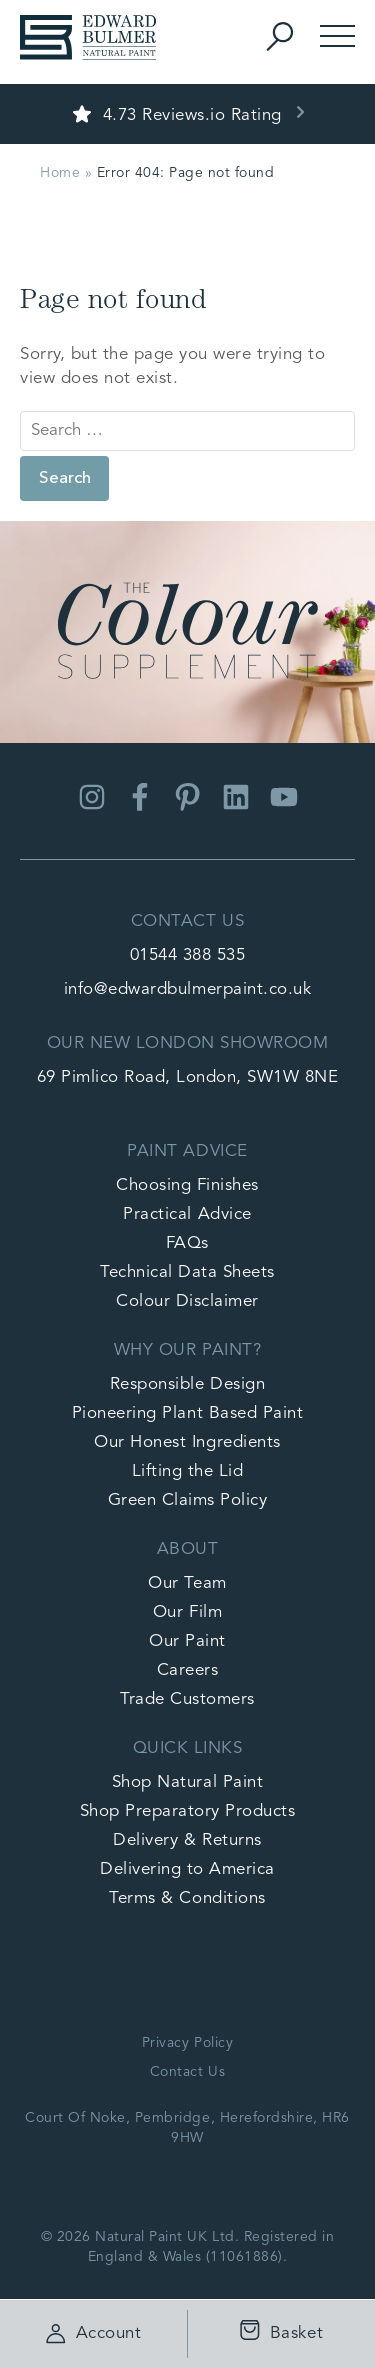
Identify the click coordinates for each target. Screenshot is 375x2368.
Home (60, 173)
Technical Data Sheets (187, 1272)
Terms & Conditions (187, 1898)
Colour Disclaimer (187, 1301)
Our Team (187, 1583)
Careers (188, 1670)
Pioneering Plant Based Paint (187, 1413)
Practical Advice (187, 1214)
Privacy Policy (187, 2043)
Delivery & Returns (187, 1840)
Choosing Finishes (187, 1185)
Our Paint (187, 1641)
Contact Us (187, 2072)
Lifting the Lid (188, 1471)
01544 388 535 (188, 955)
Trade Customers (187, 1699)
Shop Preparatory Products (188, 1811)
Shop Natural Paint (187, 1782)
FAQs (187, 1243)
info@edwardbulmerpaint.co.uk (187, 989)
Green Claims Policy (188, 1500)
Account (94, 2334)
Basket (276, 2334)
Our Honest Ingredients (187, 1442)
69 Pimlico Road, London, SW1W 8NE (188, 1077)
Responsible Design (187, 1384)
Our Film (187, 1612)
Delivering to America (187, 1869)
